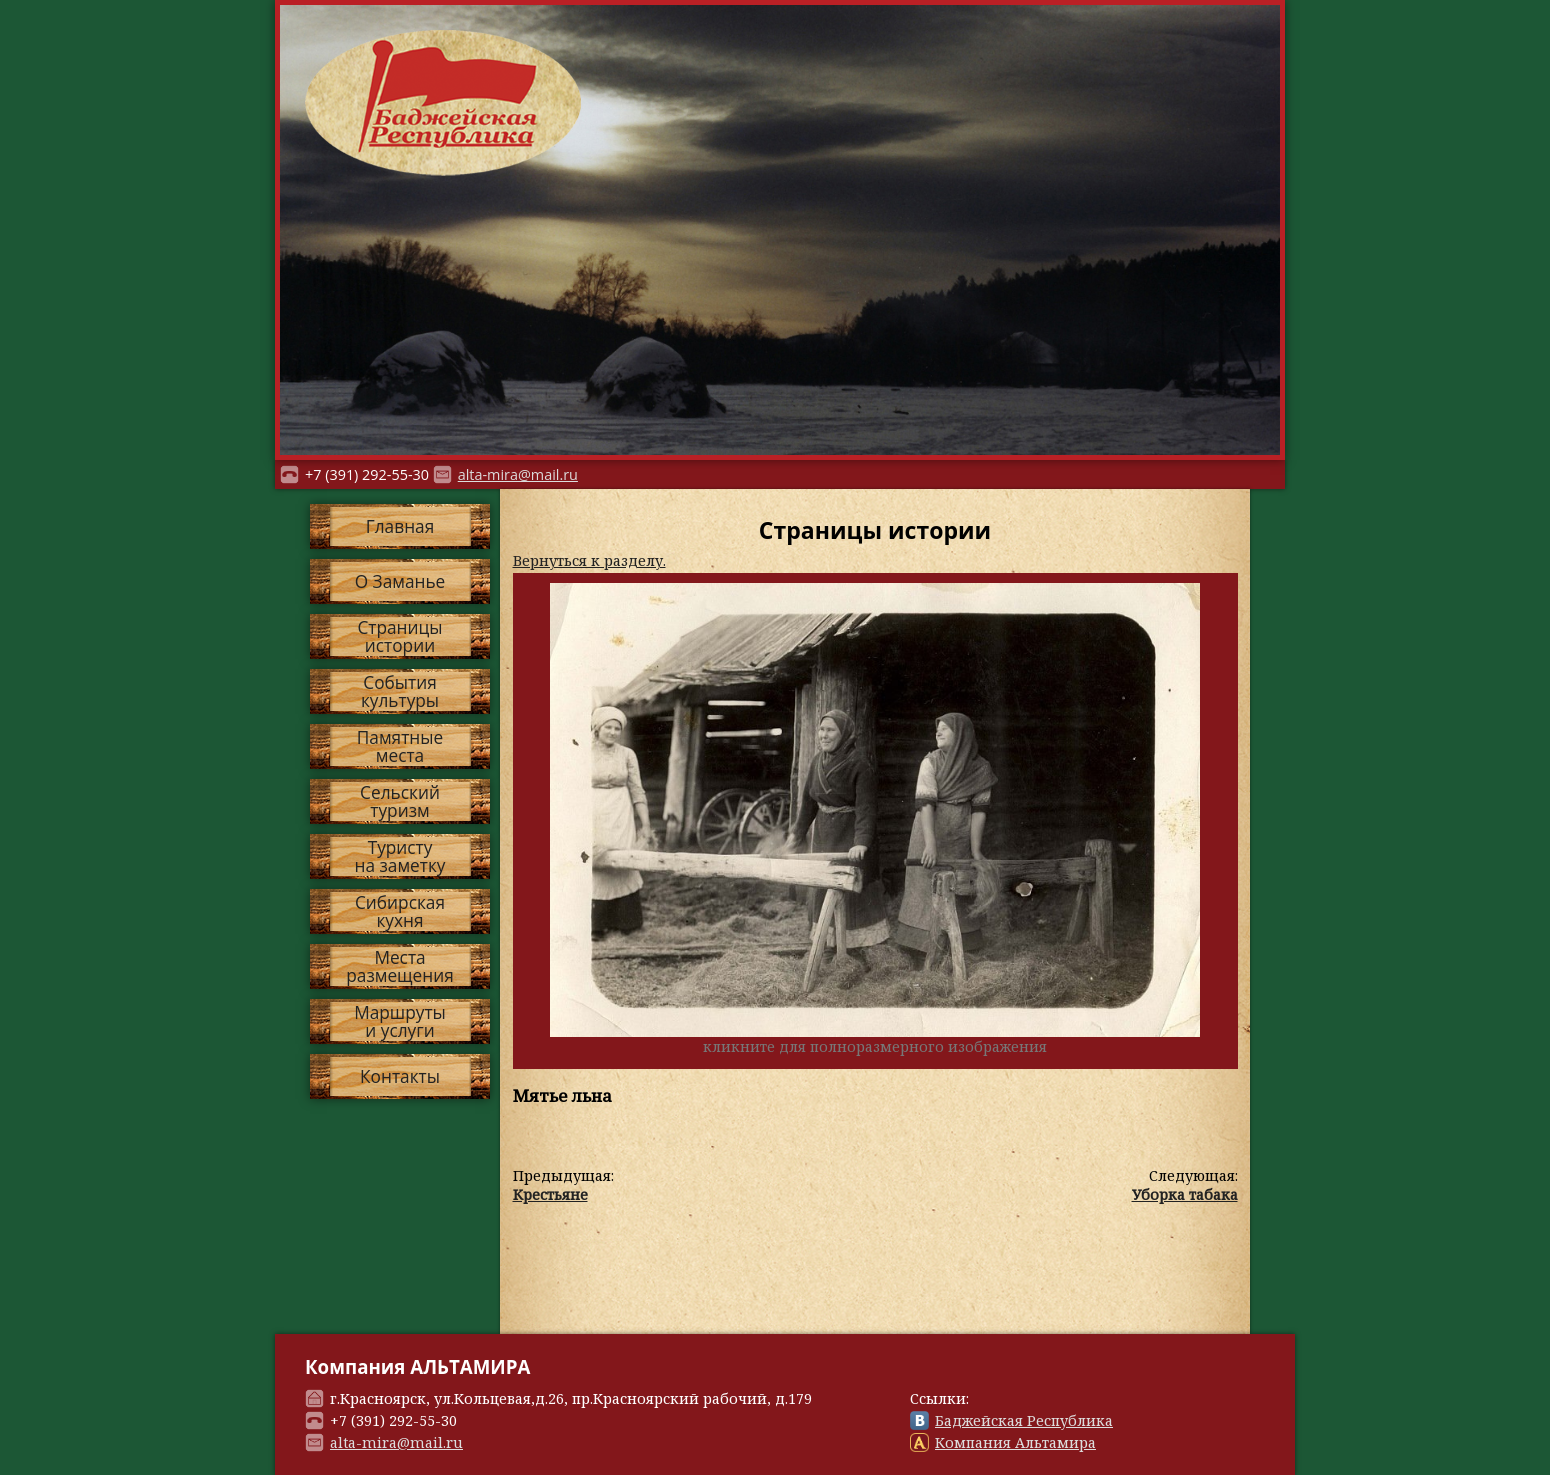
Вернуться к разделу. (589, 560)
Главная (400, 526)
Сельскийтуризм (400, 801)
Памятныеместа (400, 746)
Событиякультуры (400, 691)
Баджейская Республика (1024, 1420)
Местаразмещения (400, 966)
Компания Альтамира (1015, 1442)
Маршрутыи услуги (400, 1021)
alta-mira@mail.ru (518, 474)
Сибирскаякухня (400, 911)
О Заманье (400, 581)
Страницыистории (399, 636)
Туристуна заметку (400, 856)
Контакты (400, 1076)
